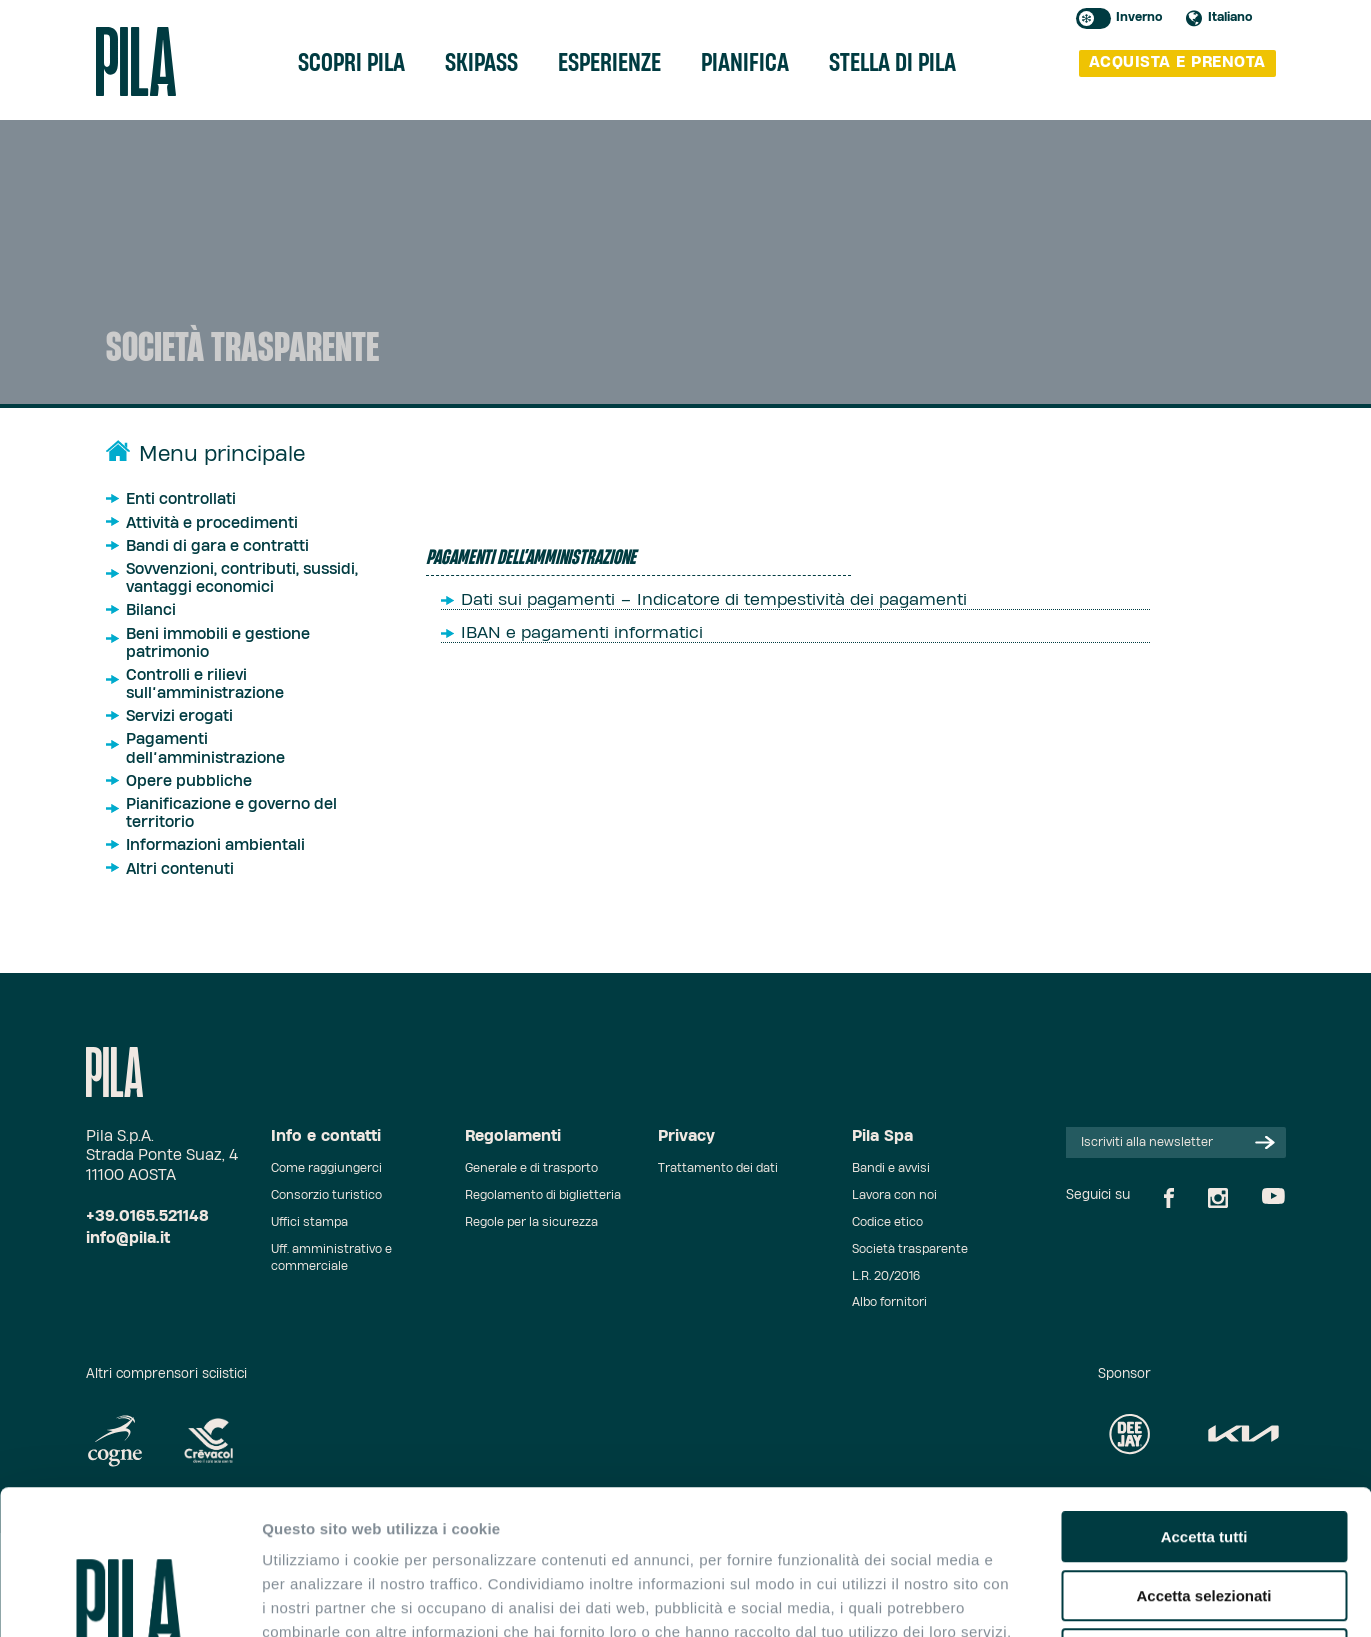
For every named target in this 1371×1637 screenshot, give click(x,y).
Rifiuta (1204, 1509)
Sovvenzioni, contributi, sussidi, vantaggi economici (242, 578)
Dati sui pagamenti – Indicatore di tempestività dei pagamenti (714, 600)
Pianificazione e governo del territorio (231, 813)
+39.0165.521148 (147, 1216)
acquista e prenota (1177, 62)
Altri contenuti (180, 869)
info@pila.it (128, 1238)
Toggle (1093, 18)
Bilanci (151, 610)
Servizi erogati (179, 716)
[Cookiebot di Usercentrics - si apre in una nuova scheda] (129, 1598)
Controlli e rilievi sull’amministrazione (205, 684)
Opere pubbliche (189, 781)
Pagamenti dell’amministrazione (205, 748)
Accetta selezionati (1203, 1451)
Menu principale (222, 454)
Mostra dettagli (1052, 1597)
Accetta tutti (1204, 1392)
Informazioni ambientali (215, 845)
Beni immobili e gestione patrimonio (218, 643)
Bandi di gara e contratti (217, 546)
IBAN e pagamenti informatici (582, 633)
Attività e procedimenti (212, 523)
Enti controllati (181, 499)
